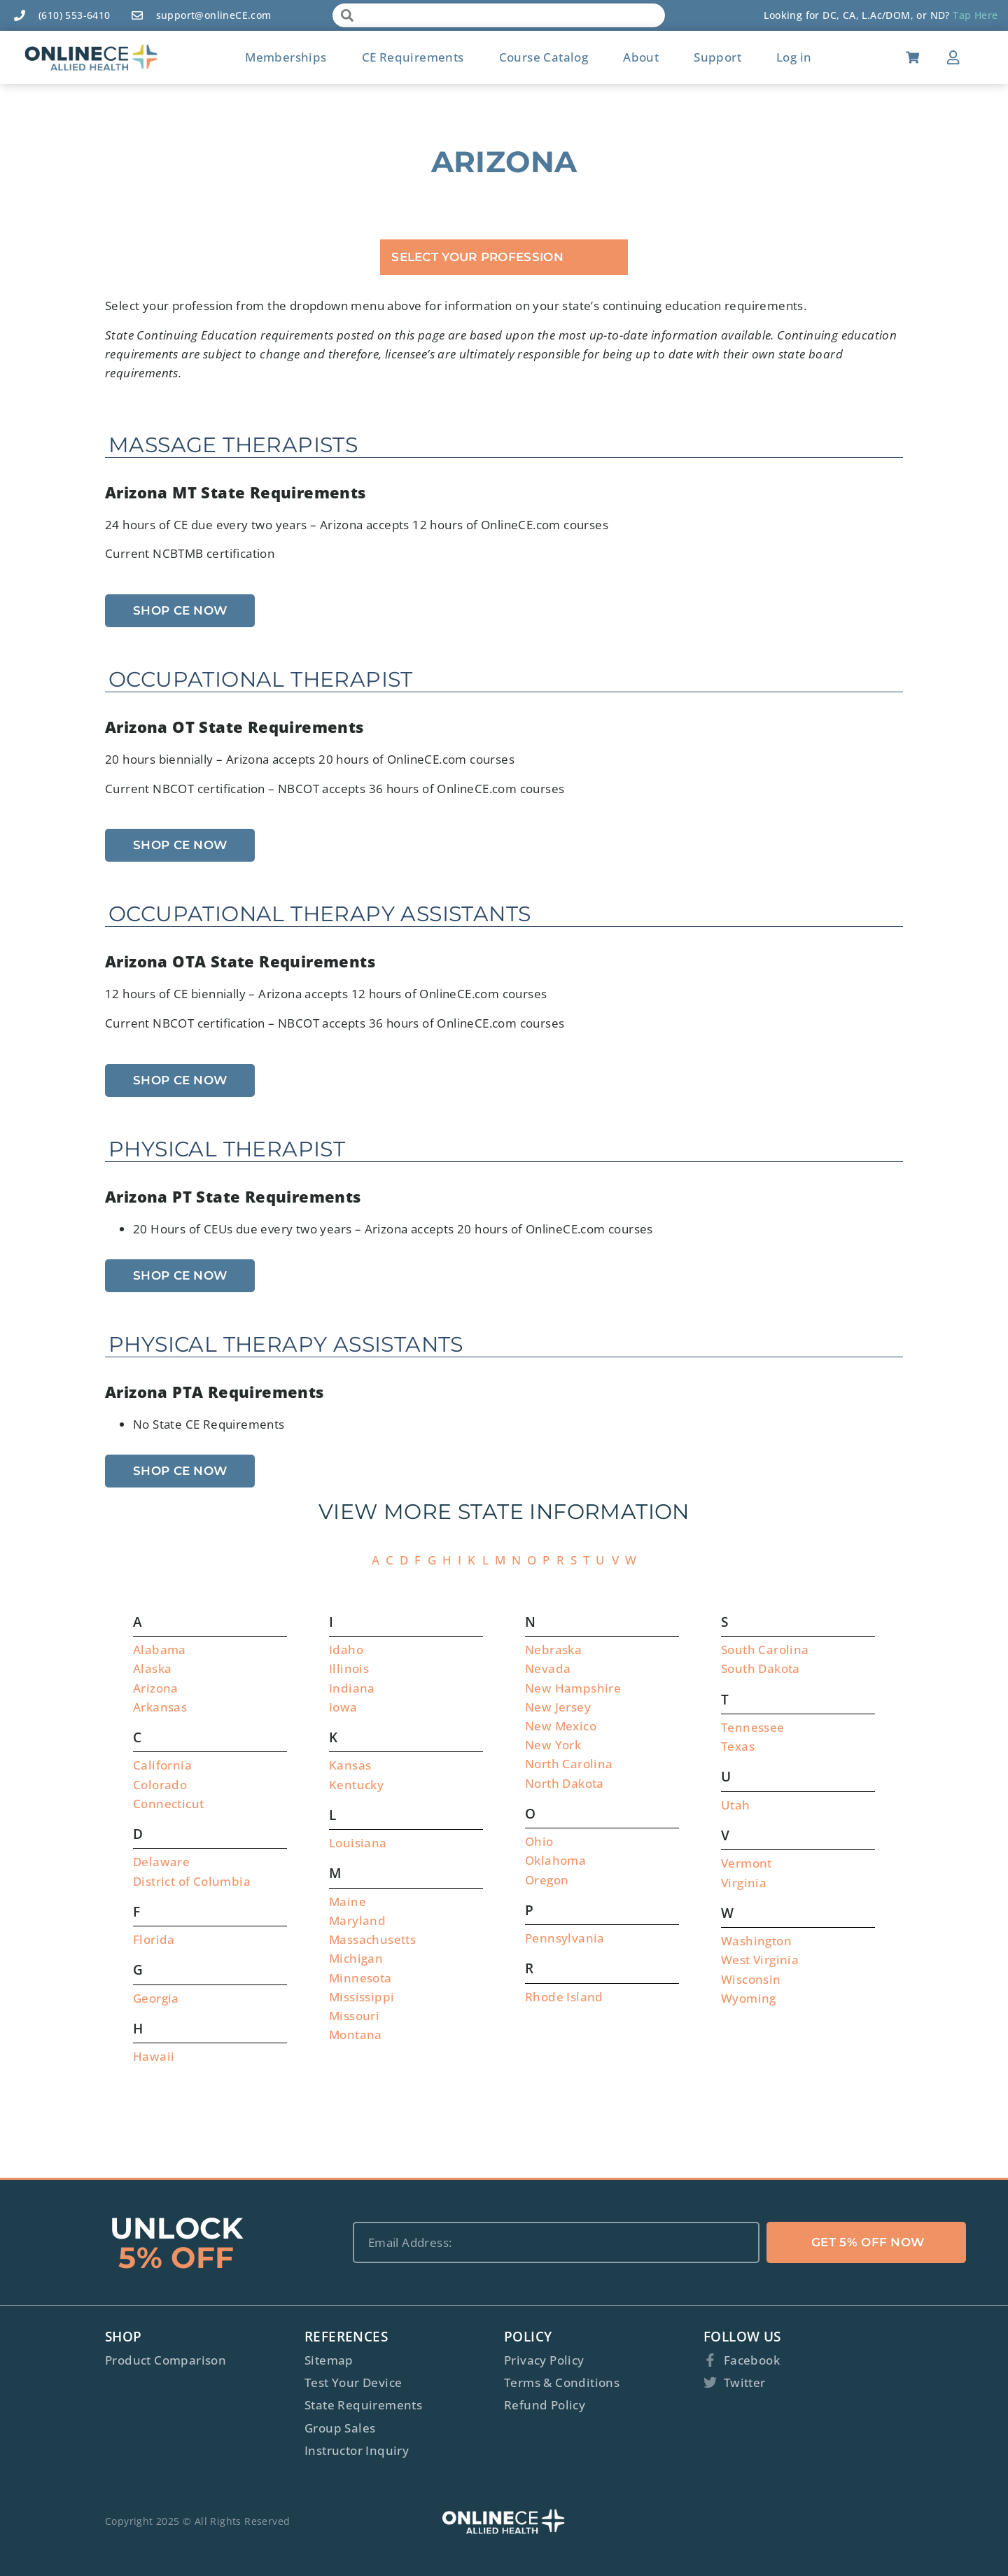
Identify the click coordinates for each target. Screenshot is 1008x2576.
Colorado (160, 1785)
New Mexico (560, 1726)
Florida (154, 1939)
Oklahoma (555, 1860)
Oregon (546, 1880)
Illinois (349, 1668)
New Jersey (558, 1707)
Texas (738, 1746)
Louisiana (358, 1843)
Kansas (350, 1765)
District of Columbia (192, 1881)
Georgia (156, 1998)
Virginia (743, 1883)
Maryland (357, 1920)
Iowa (343, 1707)
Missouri (354, 2016)
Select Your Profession (477, 257)
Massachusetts (372, 1939)
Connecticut (168, 1803)
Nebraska (553, 1650)
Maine (347, 1901)
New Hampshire (573, 1688)
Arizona (155, 1688)
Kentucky (356, 1785)
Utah (735, 1805)
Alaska (152, 1668)
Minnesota (360, 1978)
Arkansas (160, 1707)
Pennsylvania (565, 1938)
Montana (355, 2034)
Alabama (159, 1650)
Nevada (547, 1668)
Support (717, 57)
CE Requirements (413, 57)
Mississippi (361, 1997)
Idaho (346, 1650)
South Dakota (760, 1668)
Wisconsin (751, 1979)
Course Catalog (544, 57)
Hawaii (153, 2056)
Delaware (161, 1862)
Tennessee (753, 1727)
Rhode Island (564, 1997)
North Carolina (569, 1764)
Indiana (352, 1688)
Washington (756, 1941)
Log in (793, 57)
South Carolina (765, 1650)
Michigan (356, 1958)
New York (553, 1745)
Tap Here (975, 15)
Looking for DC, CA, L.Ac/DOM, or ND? (858, 15)
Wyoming (748, 1998)
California (162, 1765)
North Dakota (564, 1783)
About (641, 57)
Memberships (285, 57)
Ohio (539, 1841)
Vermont (746, 1863)
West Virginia (760, 1960)
